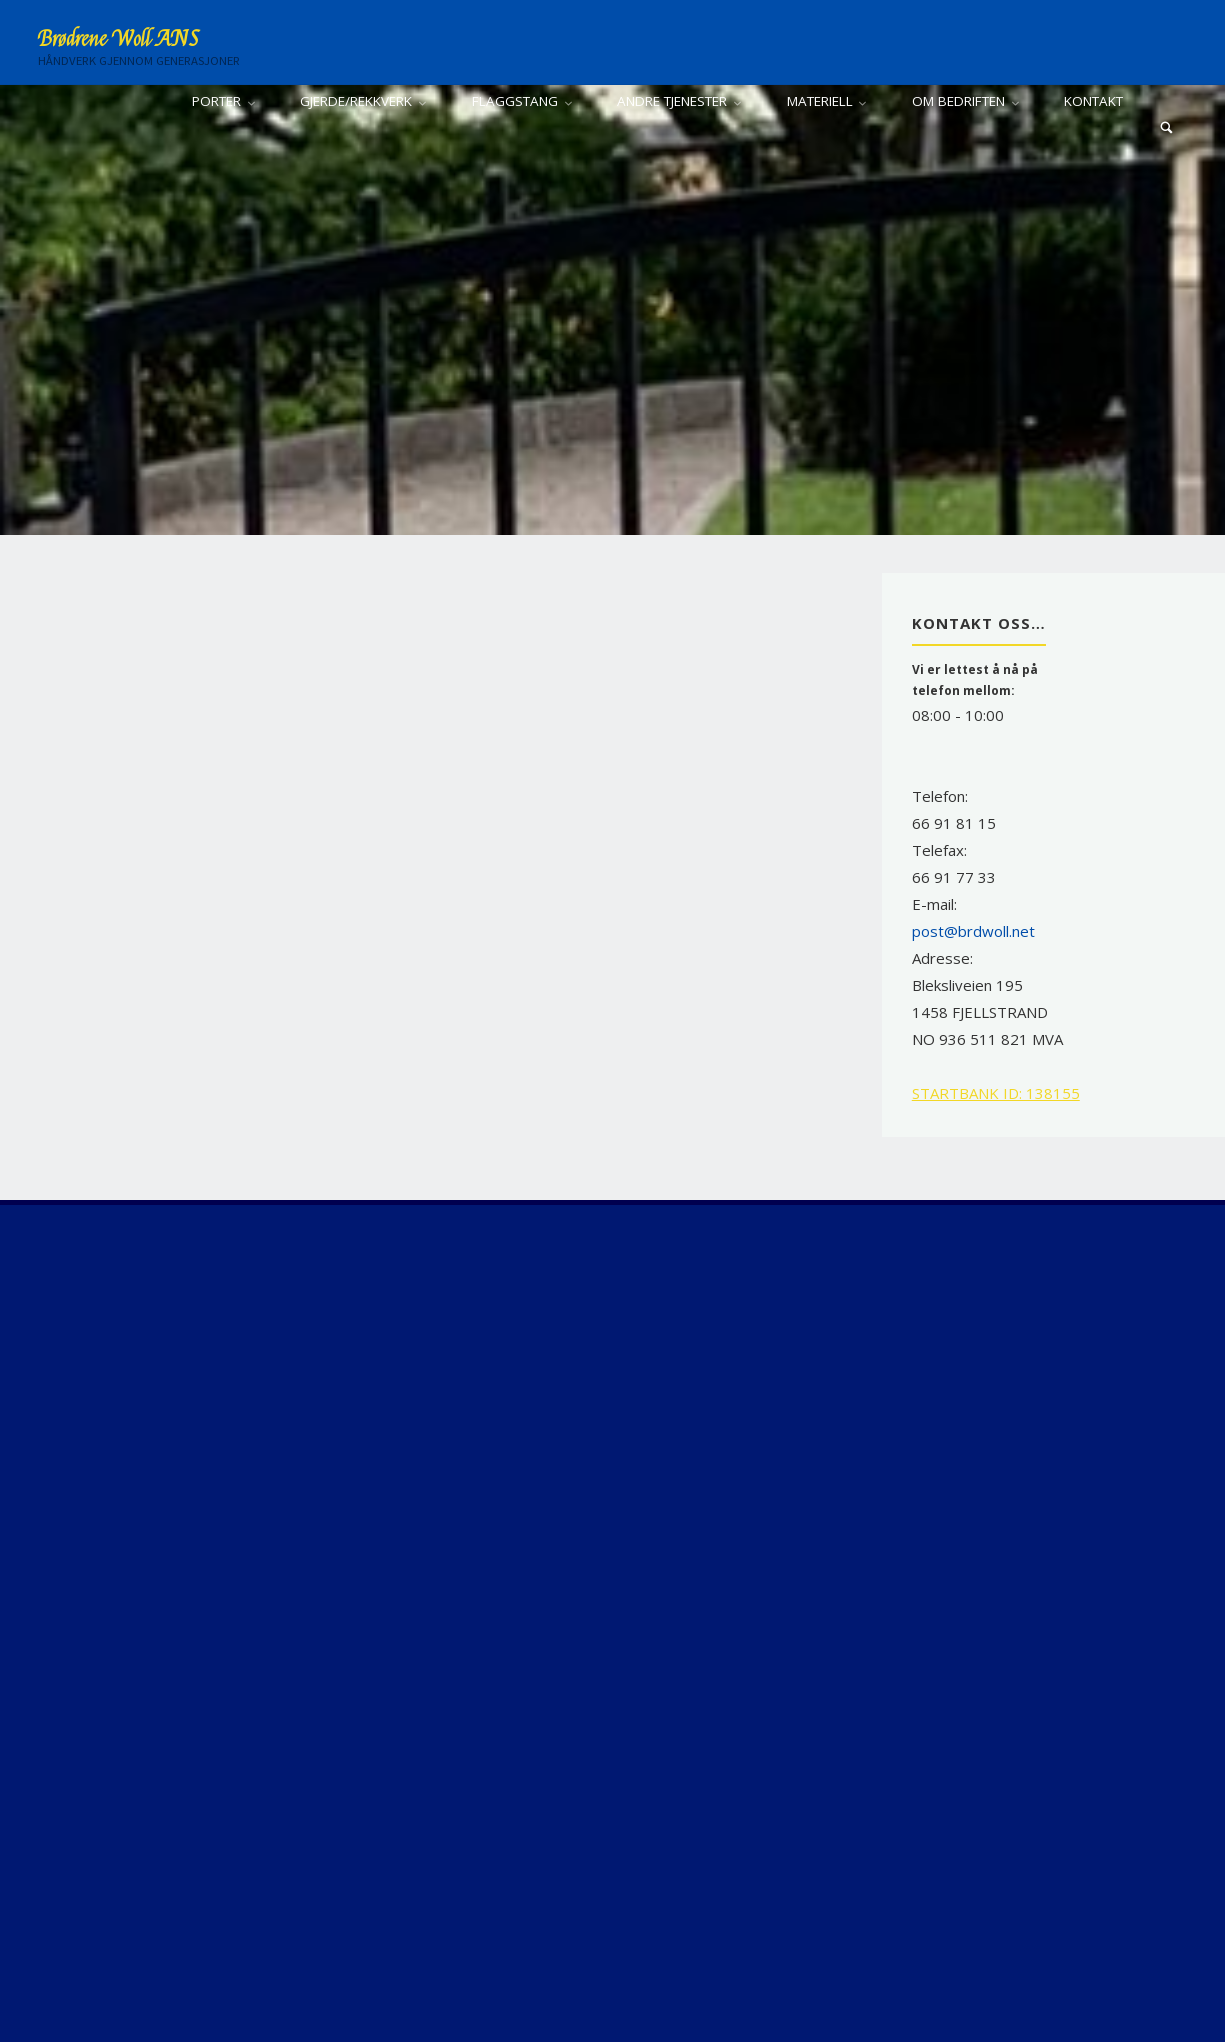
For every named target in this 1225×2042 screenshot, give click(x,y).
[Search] (1167, 127)
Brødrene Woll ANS (119, 39)
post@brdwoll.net (973, 931)
